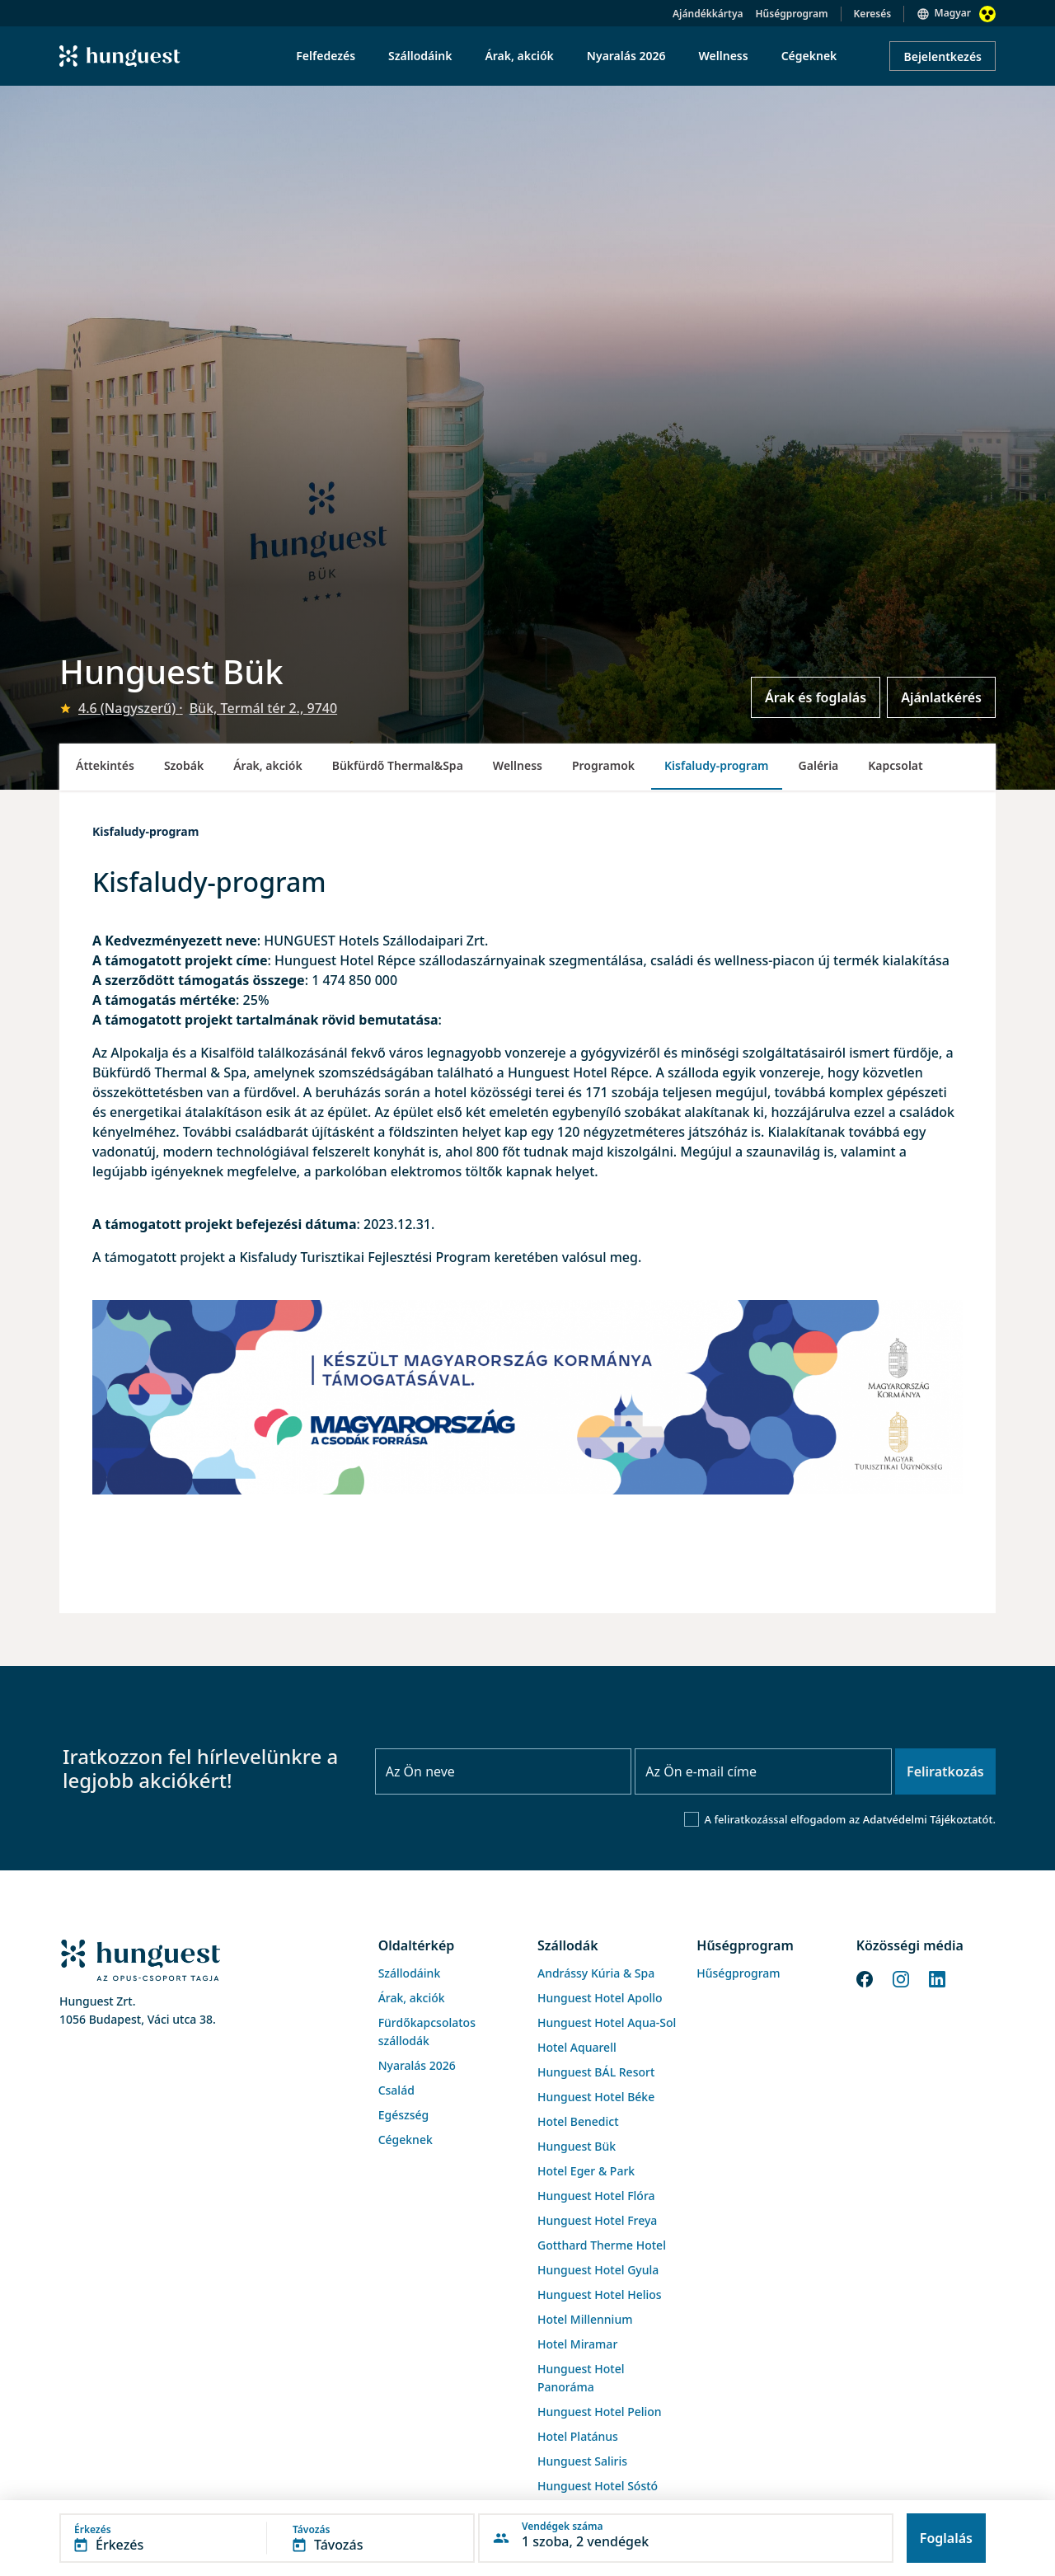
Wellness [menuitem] (723, 55)
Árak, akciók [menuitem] (519, 55)
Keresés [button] (873, 14)
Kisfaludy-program (716, 765)
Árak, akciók (267, 765)
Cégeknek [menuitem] (809, 55)
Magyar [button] (953, 13)
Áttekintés (105, 765)
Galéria (819, 765)
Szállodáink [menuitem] (420, 55)
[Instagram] (901, 1977)
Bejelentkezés (942, 56)
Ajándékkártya (708, 14)
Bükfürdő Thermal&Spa (397, 765)
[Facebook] (864, 1977)
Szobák (184, 765)
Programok (603, 765)
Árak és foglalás (815, 697)
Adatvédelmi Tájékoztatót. (929, 1819)
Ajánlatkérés (941, 697)
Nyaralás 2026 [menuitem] (626, 55)
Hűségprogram (792, 14)
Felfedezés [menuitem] (325, 55)
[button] (267, 2538)
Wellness (517, 765)
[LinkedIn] (937, 1977)
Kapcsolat (895, 765)
